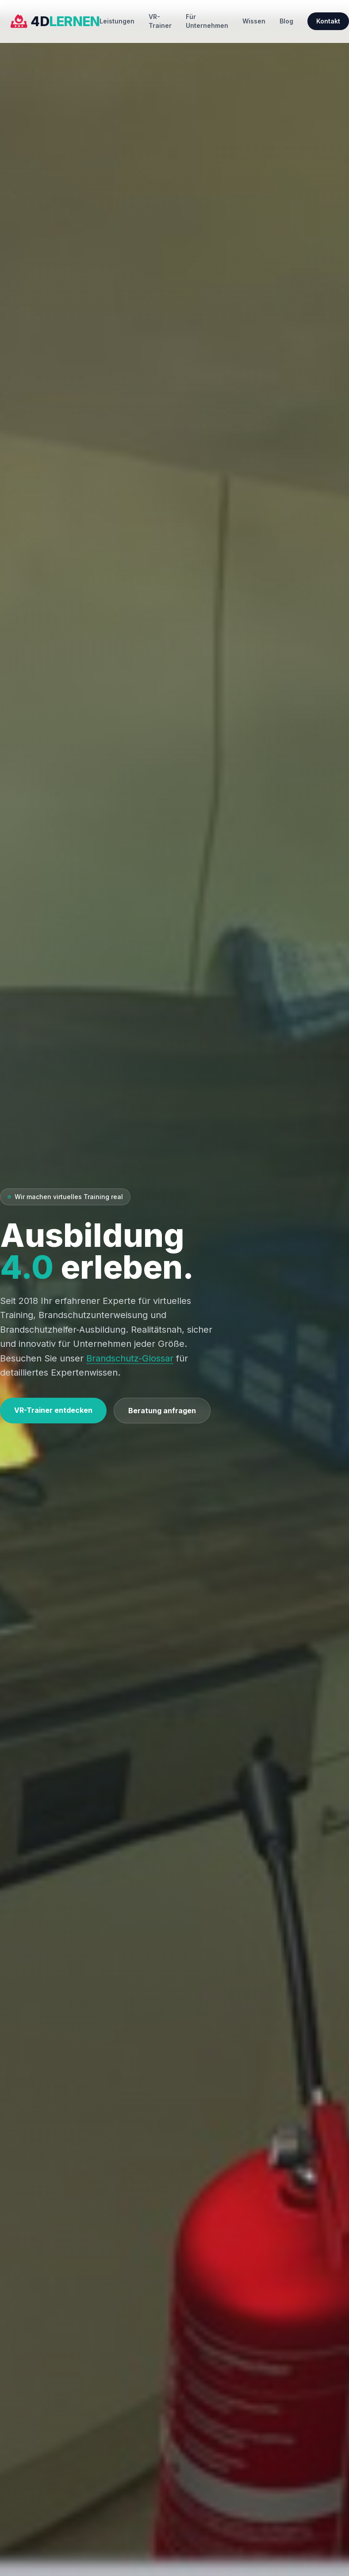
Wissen (253, 21)
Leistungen (117, 21)
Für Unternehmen (207, 21)
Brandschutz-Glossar (129, 1358)
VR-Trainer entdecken (53, 1410)
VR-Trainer (160, 21)
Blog (286, 21)
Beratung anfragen (162, 1410)
